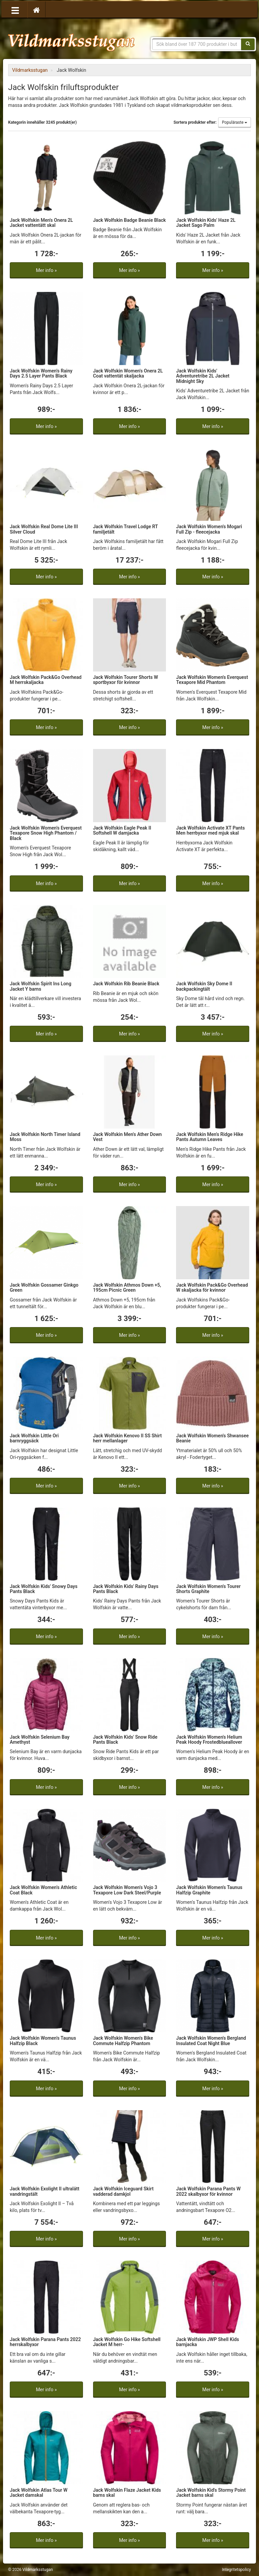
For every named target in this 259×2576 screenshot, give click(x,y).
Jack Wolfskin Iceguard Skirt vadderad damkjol (123, 2191)
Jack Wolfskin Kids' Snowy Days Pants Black (44, 1589)
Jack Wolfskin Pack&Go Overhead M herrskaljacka (46, 680)
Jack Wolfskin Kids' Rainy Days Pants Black (126, 1589)
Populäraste (234, 122)
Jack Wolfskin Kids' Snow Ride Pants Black (125, 1739)
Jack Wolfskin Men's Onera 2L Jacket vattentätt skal (41, 222)
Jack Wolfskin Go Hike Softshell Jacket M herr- (127, 2342)
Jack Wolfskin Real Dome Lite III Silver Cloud (44, 529)
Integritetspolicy (236, 2569)
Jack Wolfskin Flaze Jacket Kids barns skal (127, 2492)
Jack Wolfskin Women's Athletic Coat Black (43, 1890)
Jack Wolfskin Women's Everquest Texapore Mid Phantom (212, 680)
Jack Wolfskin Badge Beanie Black (129, 220)
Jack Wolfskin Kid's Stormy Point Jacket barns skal (211, 2492)
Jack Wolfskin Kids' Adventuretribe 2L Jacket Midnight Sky (202, 376)
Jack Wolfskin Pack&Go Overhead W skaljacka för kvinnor (212, 1287)
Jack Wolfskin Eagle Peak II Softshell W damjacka (122, 830)
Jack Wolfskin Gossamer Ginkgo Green (44, 1287)
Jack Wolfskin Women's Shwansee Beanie (212, 1438)
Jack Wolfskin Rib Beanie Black (126, 983)
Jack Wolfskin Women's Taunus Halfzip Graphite (209, 1890)
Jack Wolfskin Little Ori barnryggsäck (34, 1438)
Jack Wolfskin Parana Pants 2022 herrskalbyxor (45, 2342)
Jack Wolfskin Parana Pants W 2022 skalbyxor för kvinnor (208, 2191)
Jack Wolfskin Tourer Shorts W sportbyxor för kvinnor (125, 680)
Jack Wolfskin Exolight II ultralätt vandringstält (44, 2191)
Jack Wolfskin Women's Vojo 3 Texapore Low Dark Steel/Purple (127, 1890)
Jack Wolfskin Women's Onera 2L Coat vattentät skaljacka (128, 373)
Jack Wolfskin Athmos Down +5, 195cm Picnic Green (127, 1287)
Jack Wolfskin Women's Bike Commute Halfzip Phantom (123, 2040)
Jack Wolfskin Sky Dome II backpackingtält (204, 986)
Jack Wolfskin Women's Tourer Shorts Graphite (208, 1589)
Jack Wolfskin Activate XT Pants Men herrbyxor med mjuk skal (210, 830)
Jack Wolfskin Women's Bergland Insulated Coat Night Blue (211, 2040)
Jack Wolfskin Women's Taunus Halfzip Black (43, 2040)
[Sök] (248, 44)
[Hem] (36, 9)
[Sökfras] (197, 44)
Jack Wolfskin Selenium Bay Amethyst (39, 1739)
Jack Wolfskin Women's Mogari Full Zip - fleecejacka (209, 529)
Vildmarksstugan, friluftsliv (71, 39)
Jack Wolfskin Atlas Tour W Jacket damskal (38, 2492)
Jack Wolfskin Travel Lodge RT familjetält (125, 529)
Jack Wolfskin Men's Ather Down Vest (127, 1137)
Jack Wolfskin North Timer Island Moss (45, 1137)
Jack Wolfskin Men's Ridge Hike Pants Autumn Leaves (209, 1137)
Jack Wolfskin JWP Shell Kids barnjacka (207, 2342)
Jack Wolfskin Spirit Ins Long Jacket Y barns (40, 986)
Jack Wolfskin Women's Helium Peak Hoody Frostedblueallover (209, 1739)
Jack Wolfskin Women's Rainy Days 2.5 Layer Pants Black (41, 373)
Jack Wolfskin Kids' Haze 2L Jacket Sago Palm (205, 222)
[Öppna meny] (15, 10)
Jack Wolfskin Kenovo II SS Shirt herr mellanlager (127, 1438)
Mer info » (46, 270)
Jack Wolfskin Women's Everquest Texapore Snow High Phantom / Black (46, 833)
